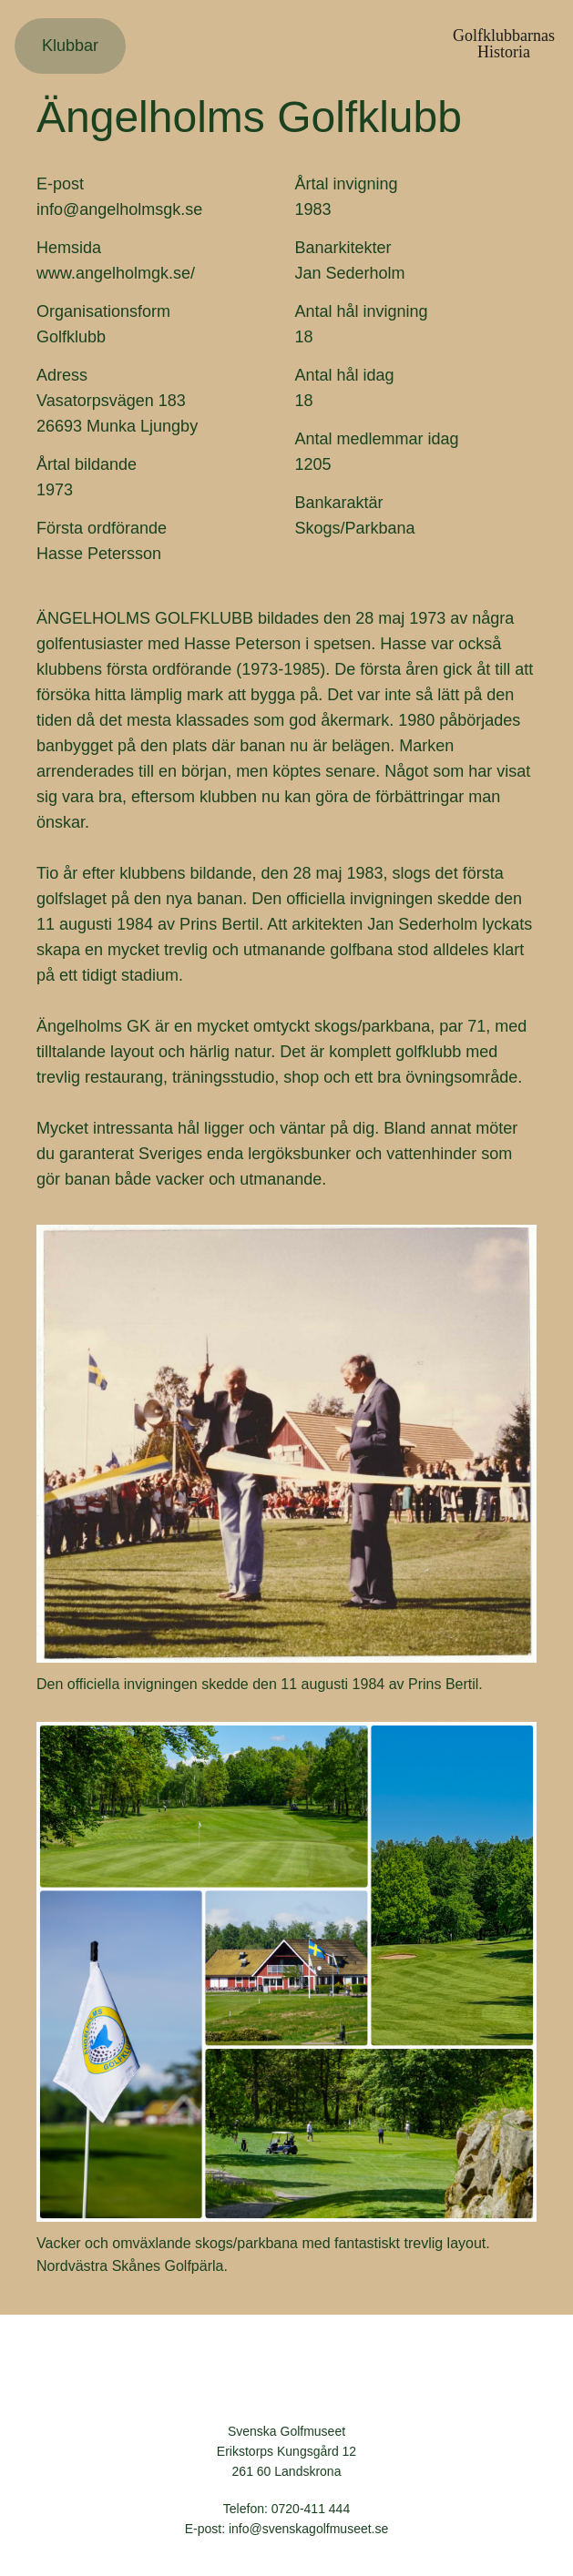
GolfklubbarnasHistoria (504, 43)
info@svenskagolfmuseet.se (308, 2528)
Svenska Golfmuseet (287, 2377)
